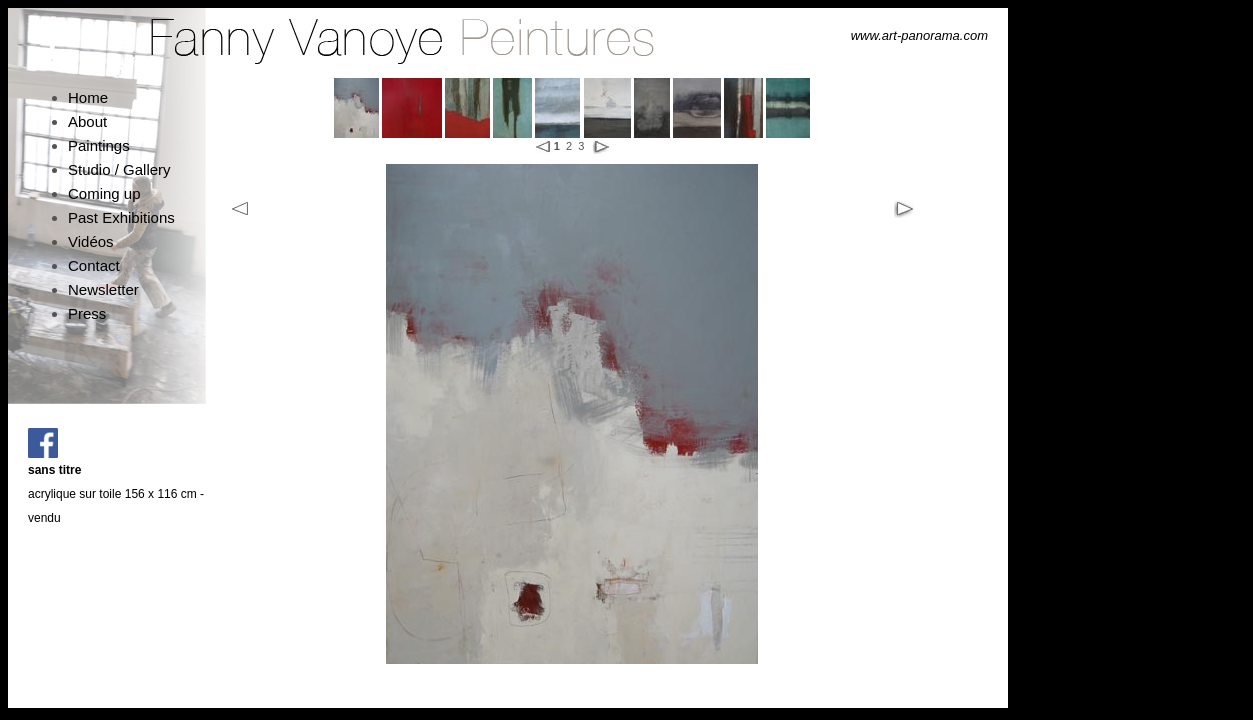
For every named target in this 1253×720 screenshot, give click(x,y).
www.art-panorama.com (919, 35)
